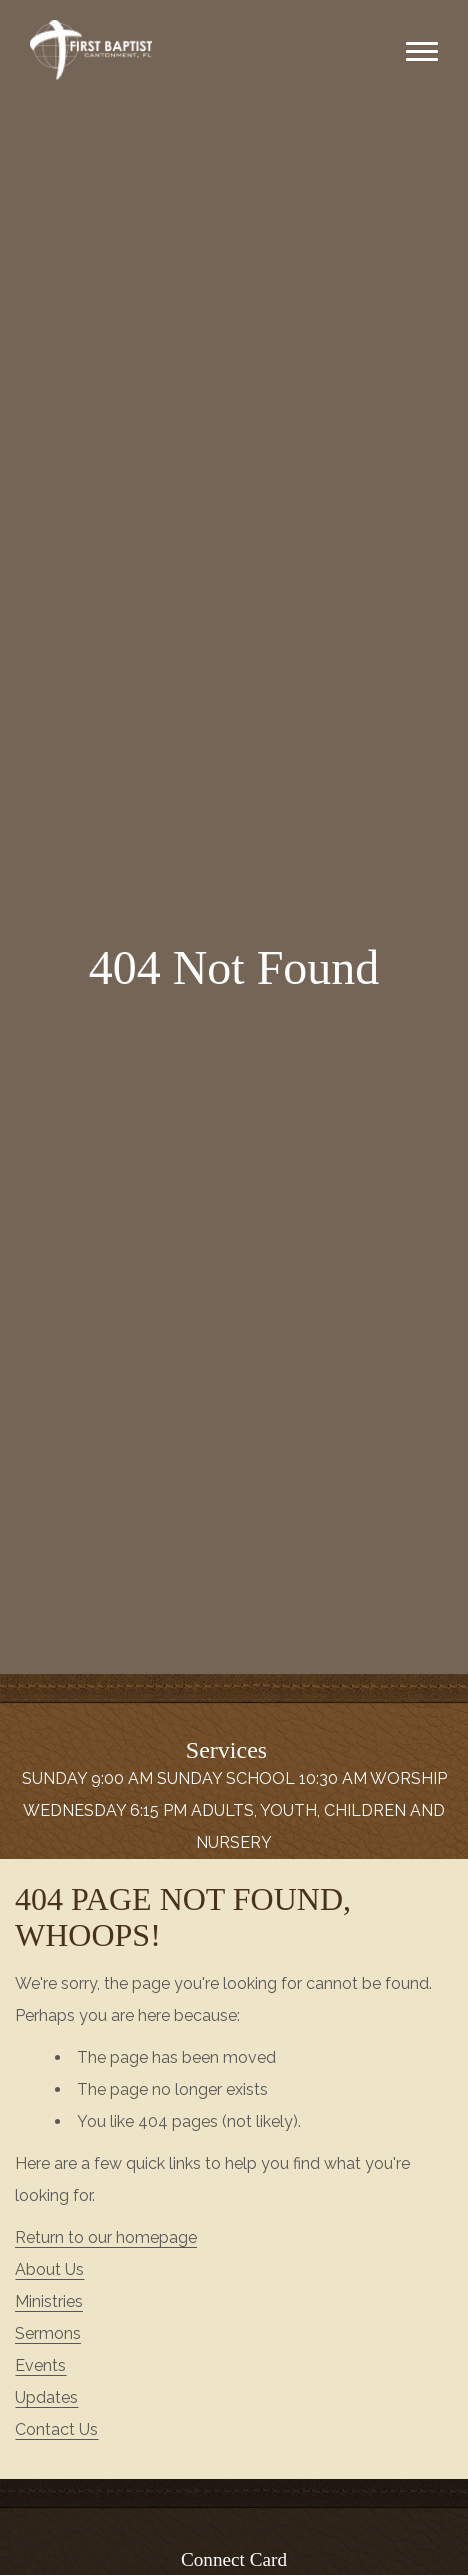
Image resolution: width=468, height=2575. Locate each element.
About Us (49, 2269)
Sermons (48, 2333)
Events (40, 2365)
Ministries (49, 2301)
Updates (46, 2397)
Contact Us (56, 2429)
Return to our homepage (106, 2237)
